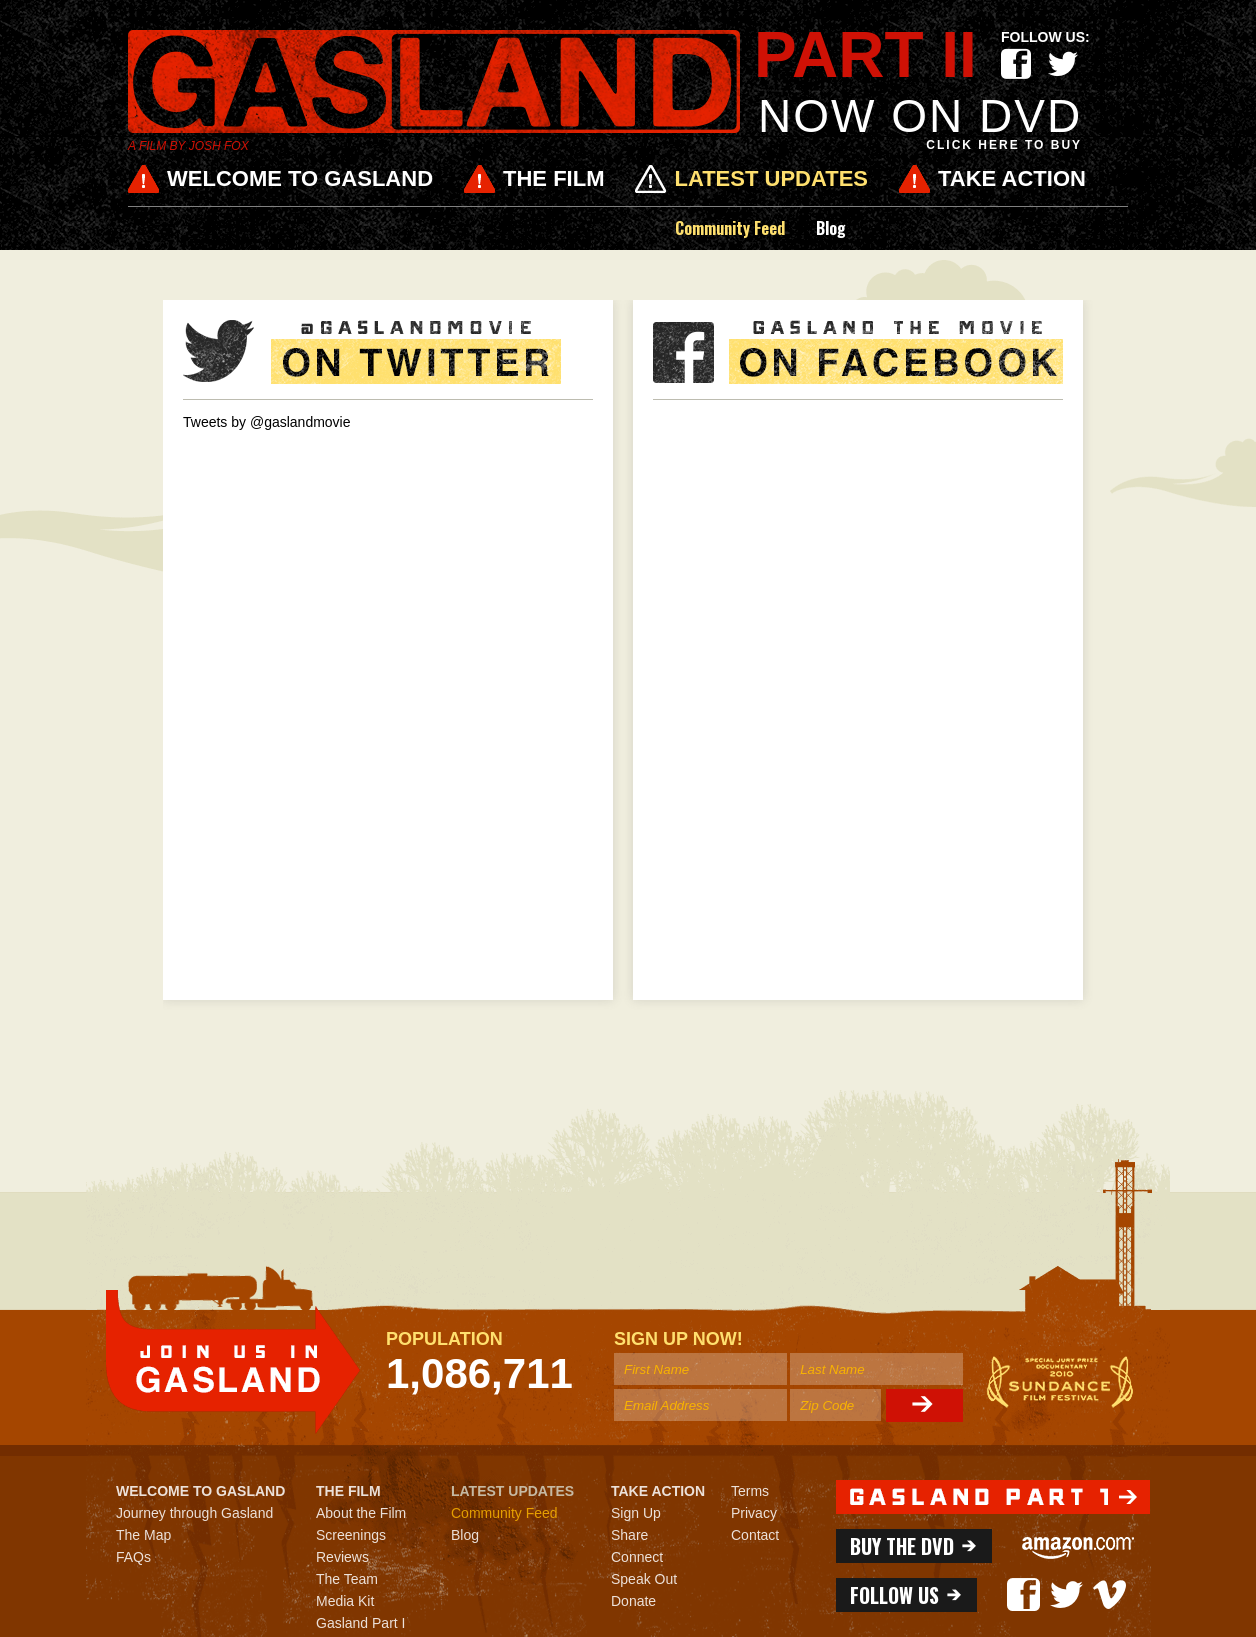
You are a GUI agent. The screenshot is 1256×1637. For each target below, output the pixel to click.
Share (629, 1535)
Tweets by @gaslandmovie (267, 422)
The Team (347, 1579)
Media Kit (345, 1601)
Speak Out (644, 1579)
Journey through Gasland (194, 1513)
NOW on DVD (920, 120)
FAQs (133, 1557)
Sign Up (636, 1513)
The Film (553, 178)
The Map (143, 1535)
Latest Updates (771, 178)
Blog (831, 228)
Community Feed (730, 228)
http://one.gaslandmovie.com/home (993, 1497)
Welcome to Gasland (300, 178)
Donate (633, 1601)
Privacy (754, 1513)
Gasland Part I (361, 1623)
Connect (637, 1557)
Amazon (1082, 1548)
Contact (755, 1535)
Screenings (351, 1535)
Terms (750, 1491)
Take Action (1012, 178)
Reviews (342, 1557)
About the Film (361, 1513)
